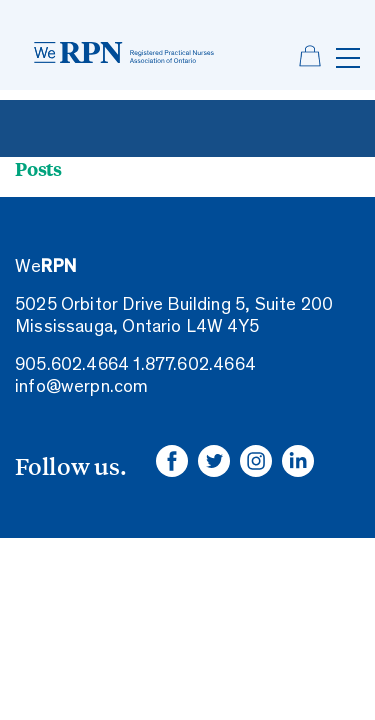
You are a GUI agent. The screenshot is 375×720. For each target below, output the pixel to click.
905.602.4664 (72, 366)
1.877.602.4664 (194, 366)
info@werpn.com (82, 388)
